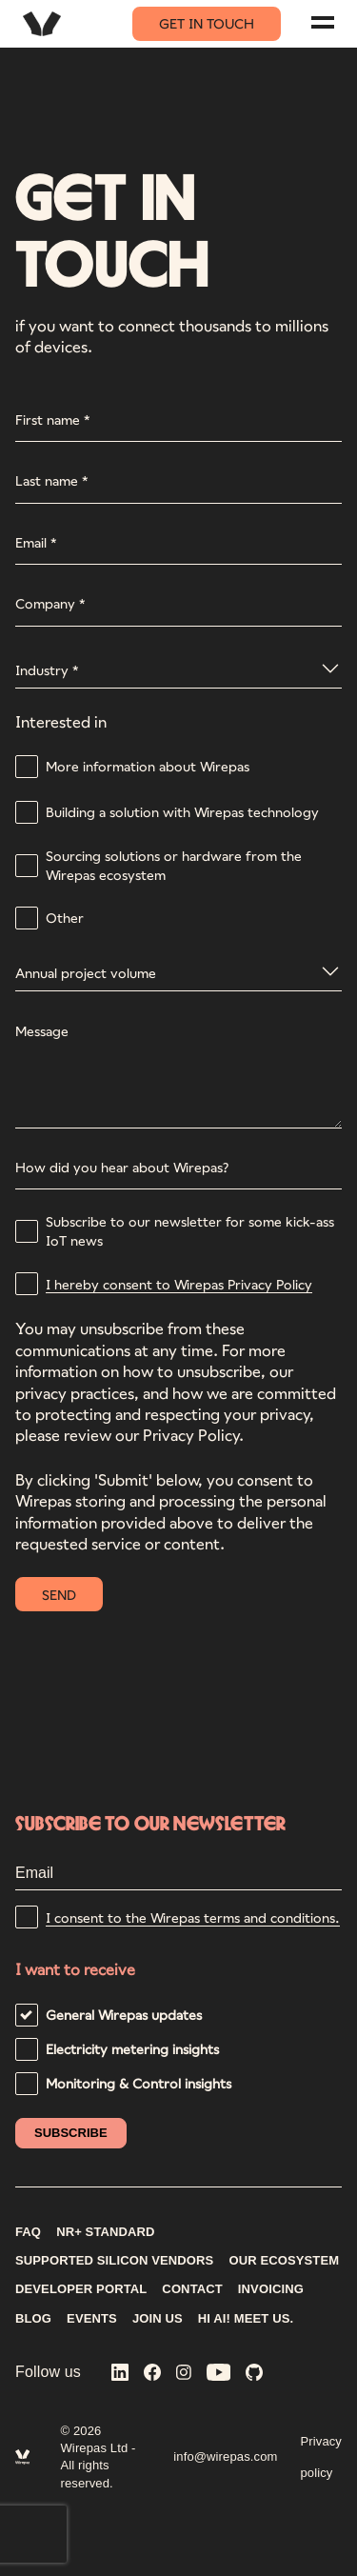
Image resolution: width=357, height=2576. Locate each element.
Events (92, 2319)
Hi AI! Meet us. (245, 2319)
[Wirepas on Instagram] (183, 2374)
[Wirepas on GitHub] (254, 2374)
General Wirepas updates (124, 2015)
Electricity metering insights (132, 2049)
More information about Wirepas (147, 766)
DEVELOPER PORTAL (81, 2289)
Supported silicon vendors (114, 2260)
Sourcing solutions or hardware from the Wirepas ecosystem (174, 865)
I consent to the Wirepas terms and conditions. (193, 1917)
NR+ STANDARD (105, 2232)
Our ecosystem (283, 2260)
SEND (59, 1595)
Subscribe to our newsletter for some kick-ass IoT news (190, 1230)
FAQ (28, 2232)
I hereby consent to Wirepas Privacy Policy (179, 1284)
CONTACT (192, 2289)
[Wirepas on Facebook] (152, 2374)
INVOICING (271, 2289)
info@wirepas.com (225, 2456)
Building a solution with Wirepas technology (182, 812)
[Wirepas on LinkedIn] (120, 2374)
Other (65, 917)
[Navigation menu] (322, 22)
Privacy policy (321, 2457)
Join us (157, 2319)
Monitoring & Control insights (138, 2083)
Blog (33, 2319)
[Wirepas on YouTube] (219, 2374)
